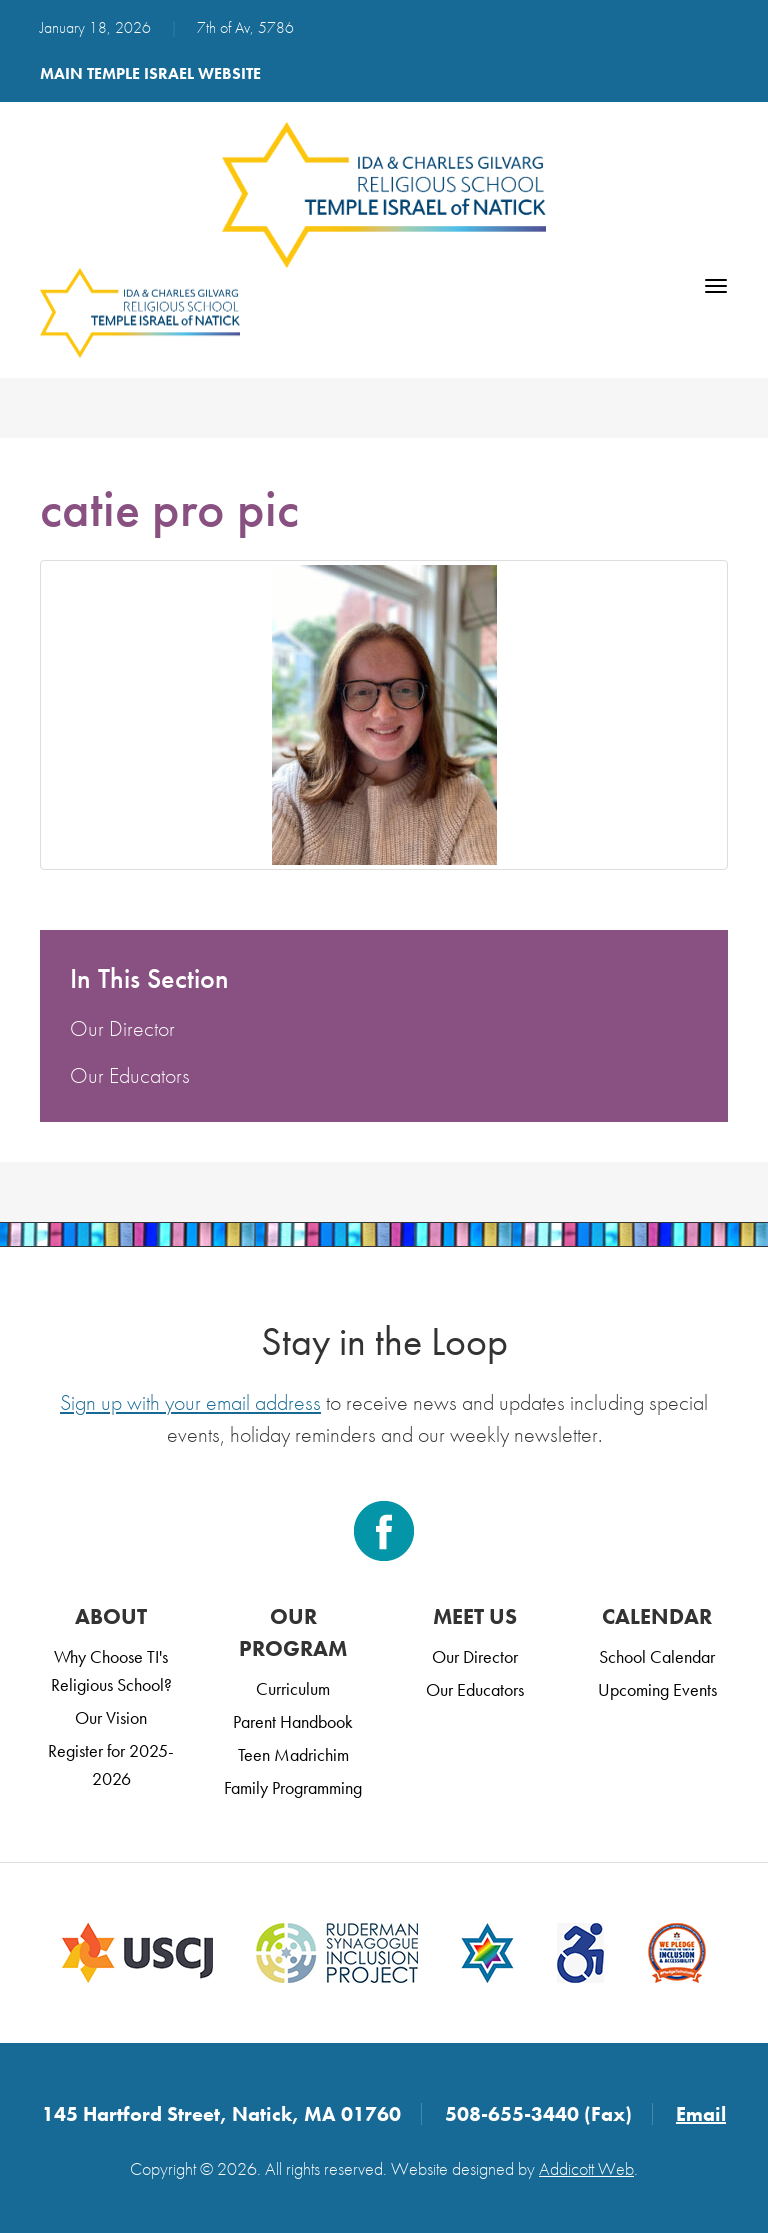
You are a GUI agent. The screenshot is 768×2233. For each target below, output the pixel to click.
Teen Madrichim (293, 1754)
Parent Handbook (293, 1721)
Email (701, 2114)
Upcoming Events (657, 1689)
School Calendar (657, 1656)
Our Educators (130, 1075)
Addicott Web (586, 2168)
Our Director (122, 1028)
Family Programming (293, 1787)
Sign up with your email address (190, 1402)
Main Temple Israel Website (150, 73)
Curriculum (293, 1688)
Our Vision (111, 1717)
